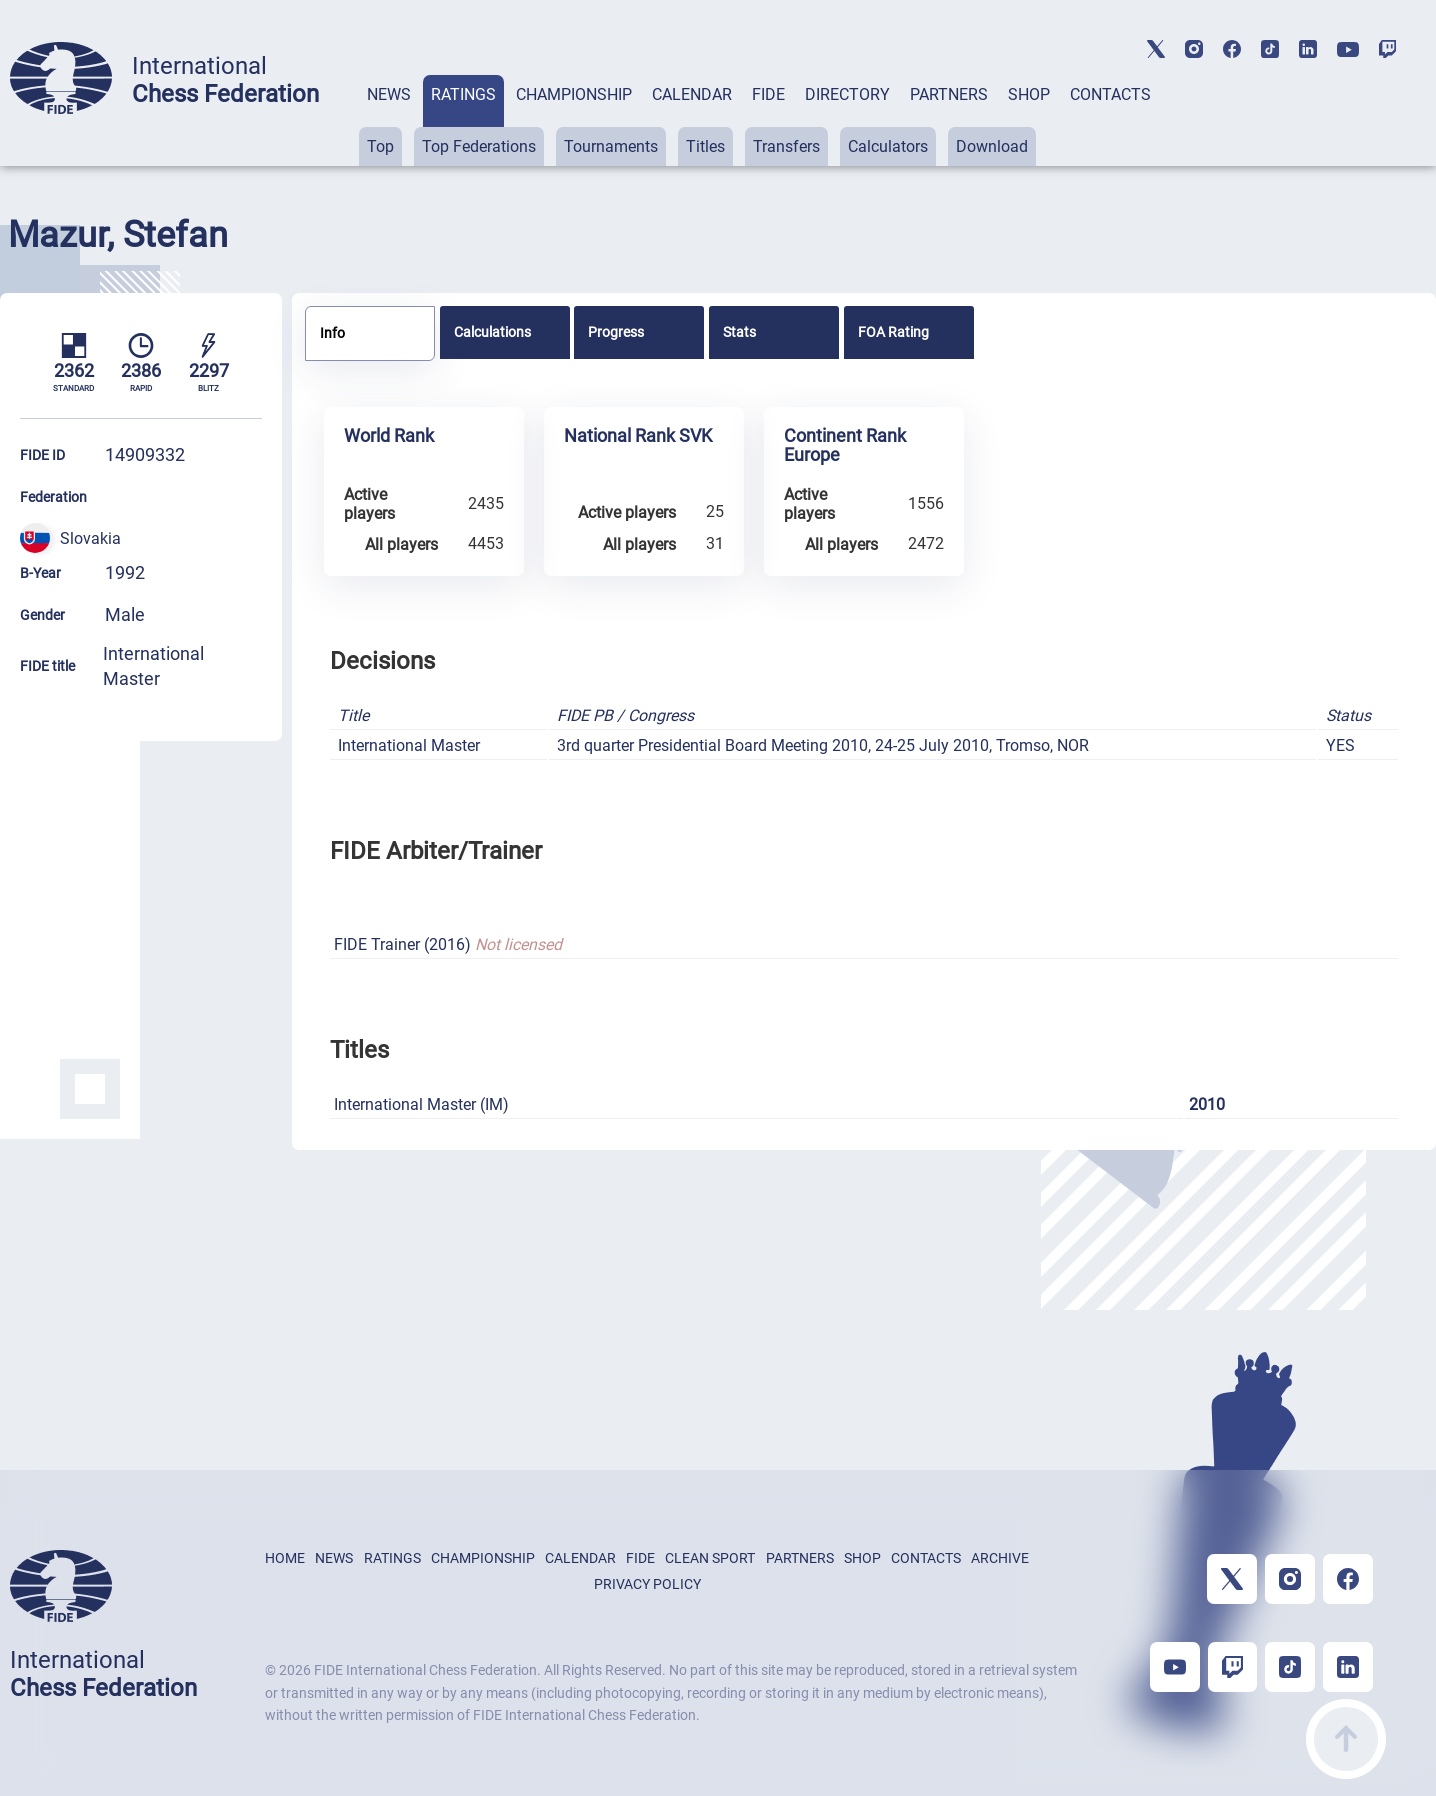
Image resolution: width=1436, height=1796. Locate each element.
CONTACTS (1110, 94)
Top (380, 146)
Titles (705, 146)
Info (332, 333)
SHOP (1029, 94)
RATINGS (463, 94)
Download (992, 146)
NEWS (389, 94)
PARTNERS (949, 94)
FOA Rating (893, 332)
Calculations (492, 332)
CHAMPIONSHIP (574, 94)
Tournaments (611, 146)
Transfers (786, 146)
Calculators (888, 146)
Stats (739, 332)
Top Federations (479, 146)
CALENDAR (692, 94)
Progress (616, 332)
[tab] (389, 120)
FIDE (768, 94)
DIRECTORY (847, 94)
